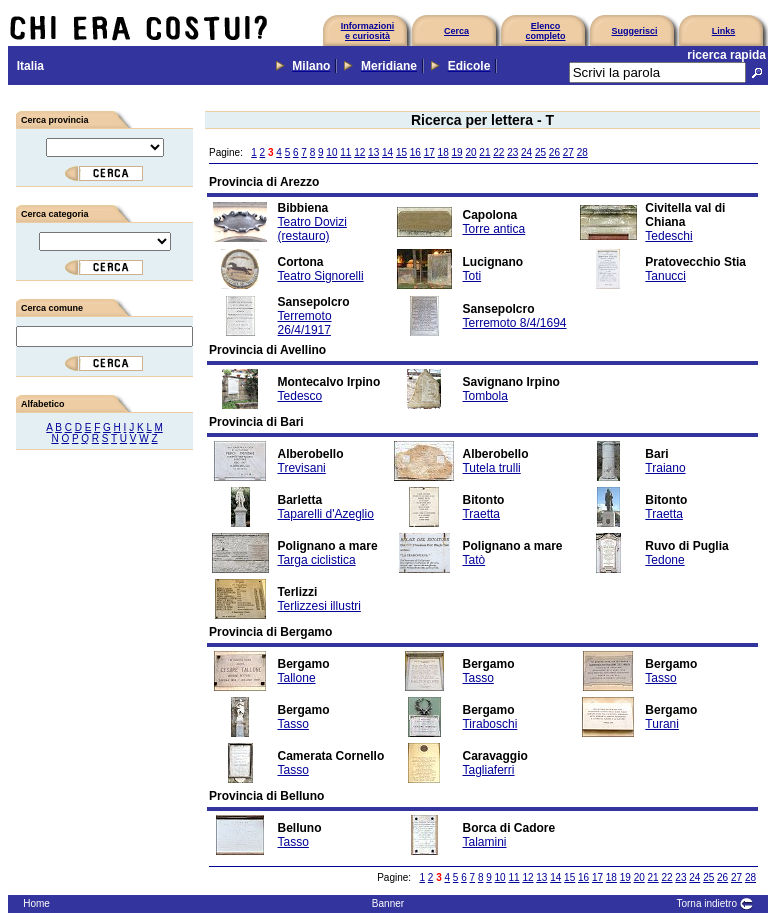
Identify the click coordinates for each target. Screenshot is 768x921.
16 (415, 152)
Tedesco (300, 396)
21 (484, 152)
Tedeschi (668, 236)
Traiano (665, 468)
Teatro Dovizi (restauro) (312, 229)
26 (554, 152)
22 (498, 152)
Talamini (484, 842)
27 (568, 152)
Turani (662, 724)
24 (526, 152)
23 (512, 152)
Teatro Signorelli (321, 276)
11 (345, 152)
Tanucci (665, 276)
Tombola (484, 396)
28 (582, 152)
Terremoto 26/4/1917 (305, 323)
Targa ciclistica (317, 560)
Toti (471, 276)
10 (331, 152)
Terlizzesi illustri (319, 606)
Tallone (297, 678)
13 (373, 152)
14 (387, 152)
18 (443, 152)
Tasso (477, 678)
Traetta (481, 514)
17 (429, 152)
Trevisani (302, 468)
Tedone (664, 560)
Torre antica (493, 229)
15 (401, 152)
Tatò (473, 560)
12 (359, 152)
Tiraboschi (489, 724)
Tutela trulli (491, 468)
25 (540, 152)
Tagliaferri (488, 770)
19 (457, 152)
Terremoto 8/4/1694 (514, 323)
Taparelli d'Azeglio (326, 514)
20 (470, 152)
